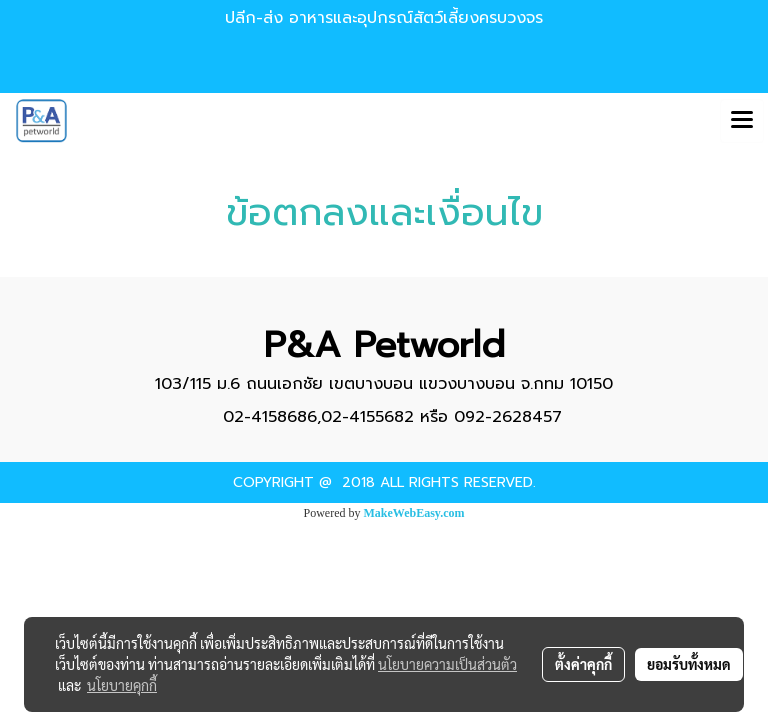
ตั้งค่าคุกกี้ (583, 664)
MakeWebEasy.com (414, 513)
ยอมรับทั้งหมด (689, 664)
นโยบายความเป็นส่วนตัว (447, 664)
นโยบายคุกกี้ (122, 685)
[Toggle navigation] (742, 121)
